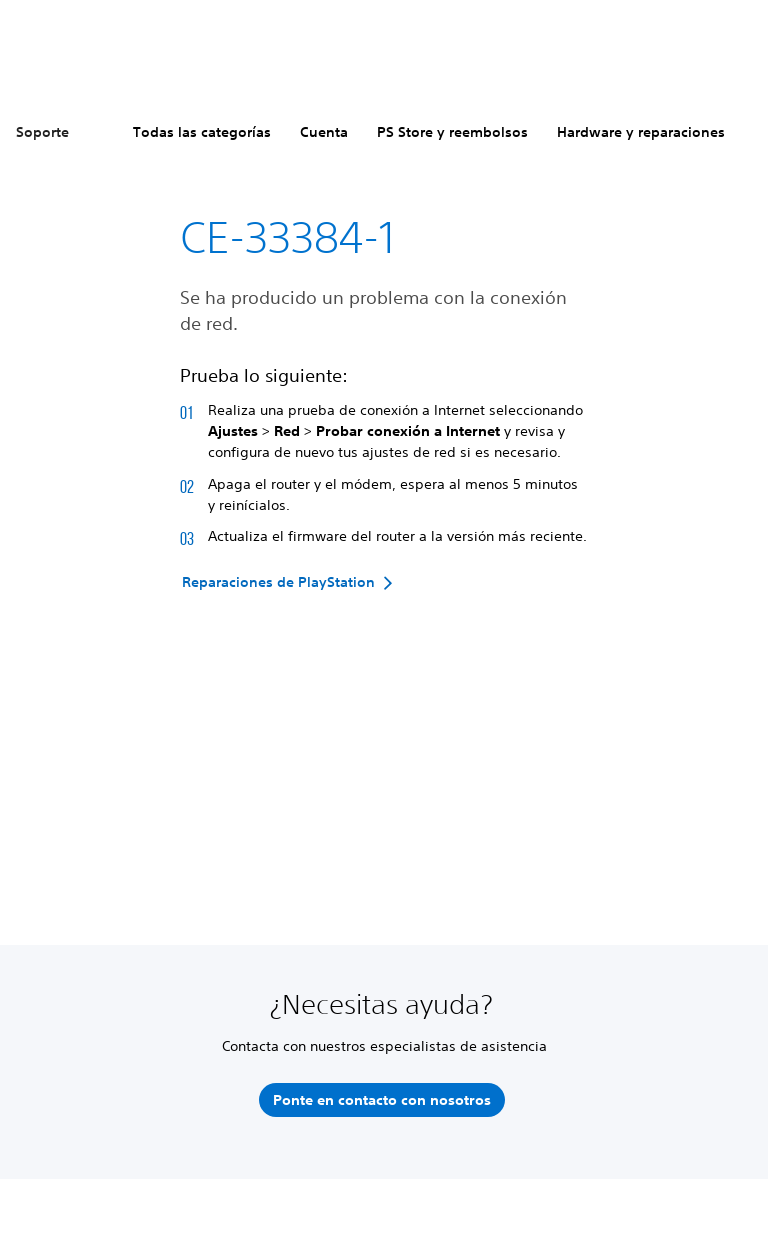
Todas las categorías (202, 132)
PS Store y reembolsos (452, 132)
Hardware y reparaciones (641, 132)
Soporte (42, 132)
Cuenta (324, 132)
